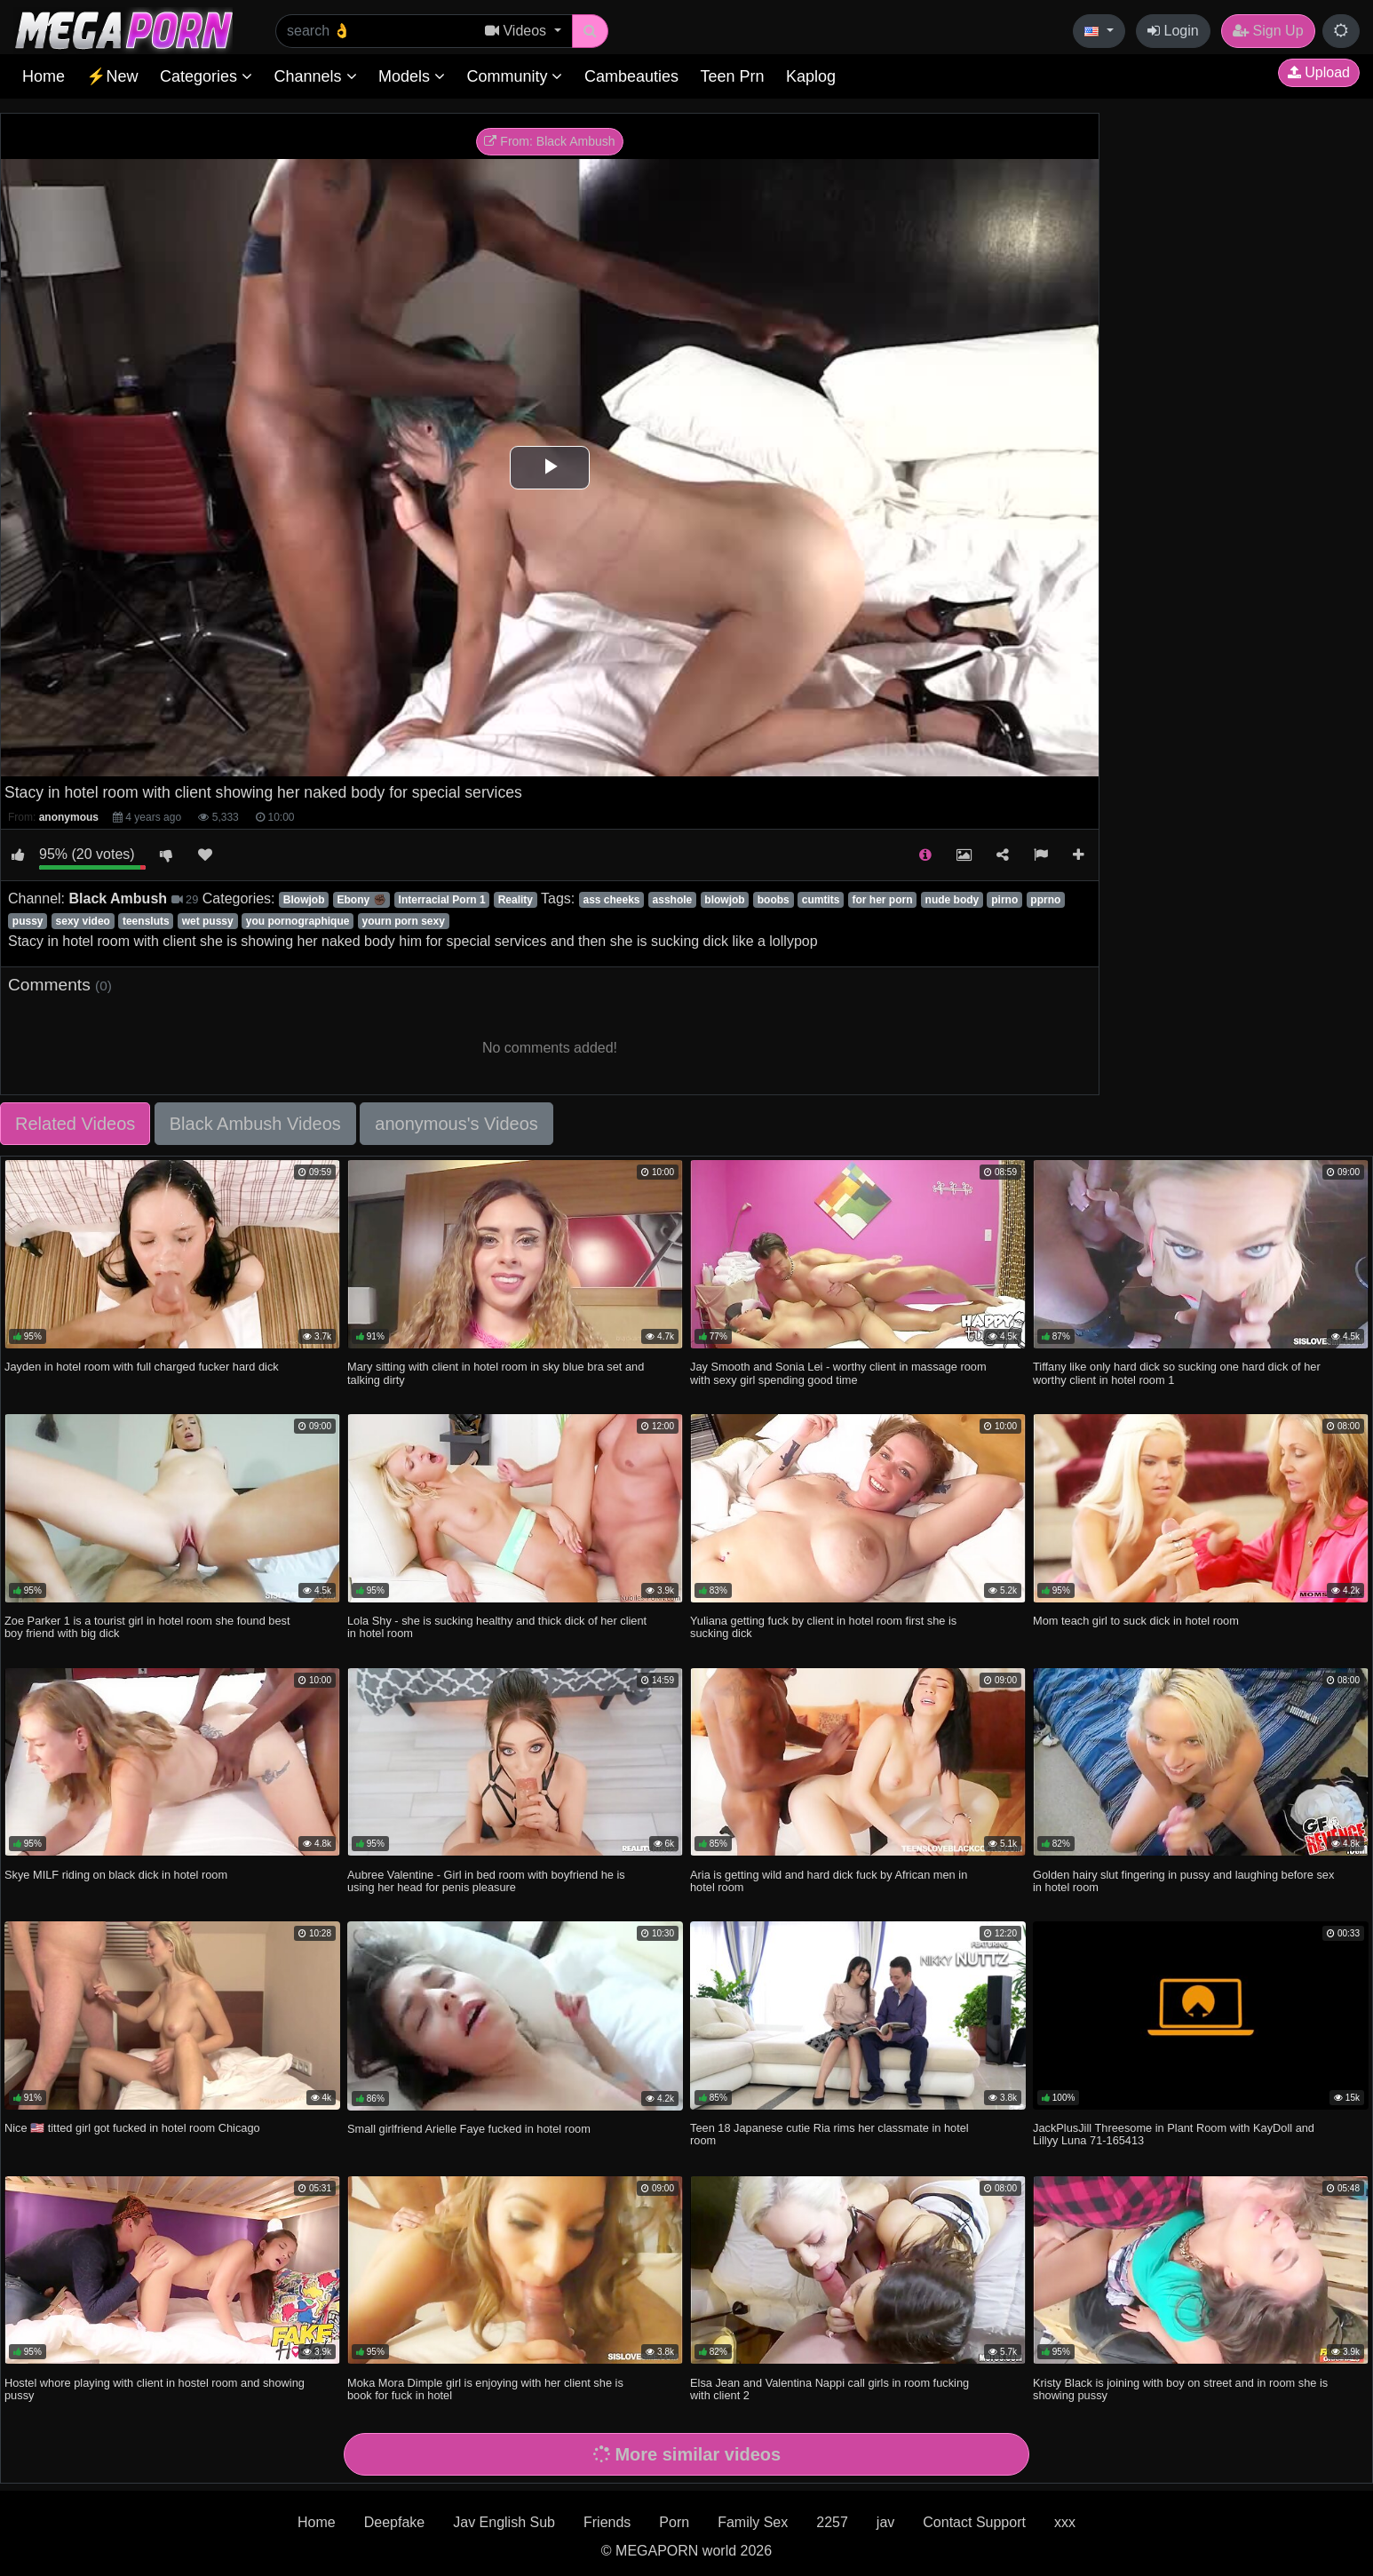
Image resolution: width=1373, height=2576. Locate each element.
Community (514, 76)
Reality (515, 900)
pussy (28, 921)
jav (885, 2522)
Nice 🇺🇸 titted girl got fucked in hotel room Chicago (132, 2128)
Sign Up (1268, 30)
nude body (952, 900)
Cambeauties (631, 76)
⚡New (112, 76)
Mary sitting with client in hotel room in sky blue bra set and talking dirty (495, 1373)
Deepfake (394, 2522)
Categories (206, 76)
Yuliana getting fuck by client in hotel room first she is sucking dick (823, 1627)
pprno (1045, 900)
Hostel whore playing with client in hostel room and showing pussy (154, 2389)
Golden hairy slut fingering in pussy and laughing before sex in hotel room (1183, 1881)
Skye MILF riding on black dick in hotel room (115, 1874)
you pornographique (298, 921)
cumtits (821, 900)
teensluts (146, 921)
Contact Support (974, 2522)
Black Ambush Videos (255, 1123)
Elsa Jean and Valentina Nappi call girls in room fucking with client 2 (829, 2389)
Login (1173, 30)
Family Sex (753, 2522)
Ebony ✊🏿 (361, 900)
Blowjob (304, 900)
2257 (832, 2522)
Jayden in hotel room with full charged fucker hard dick (141, 1366)
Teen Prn (732, 76)
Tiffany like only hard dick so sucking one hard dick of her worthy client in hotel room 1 (1177, 1373)
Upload (1319, 72)
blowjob (724, 900)
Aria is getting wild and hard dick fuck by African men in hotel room (828, 1881)
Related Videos (75, 1123)
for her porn (883, 900)
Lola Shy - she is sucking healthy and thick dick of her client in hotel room (497, 1627)
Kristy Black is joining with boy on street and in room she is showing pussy (1180, 2389)
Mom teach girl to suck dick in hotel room (1136, 1620)
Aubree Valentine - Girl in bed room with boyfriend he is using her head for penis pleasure (486, 1881)
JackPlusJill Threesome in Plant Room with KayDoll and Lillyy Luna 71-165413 (1173, 2134)
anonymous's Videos (456, 1123)
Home (43, 76)
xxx (1064, 2522)
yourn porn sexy (402, 921)
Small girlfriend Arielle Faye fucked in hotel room (469, 2128)
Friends (607, 2522)
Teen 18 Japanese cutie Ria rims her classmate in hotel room (829, 2134)
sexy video (83, 921)
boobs (774, 900)
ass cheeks (611, 900)
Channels (315, 76)
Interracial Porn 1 (442, 900)
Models (411, 76)
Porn (674, 2522)
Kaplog (811, 76)
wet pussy (208, 921)
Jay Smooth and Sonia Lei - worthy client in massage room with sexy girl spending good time (838, 1373)
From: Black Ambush (549, 141)
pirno (1004, 900)
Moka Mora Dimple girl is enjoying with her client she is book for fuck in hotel (485, 2389)
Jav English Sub (504, 2522)
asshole (673, 900)
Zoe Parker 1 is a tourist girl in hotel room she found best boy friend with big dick (147, 1627)
